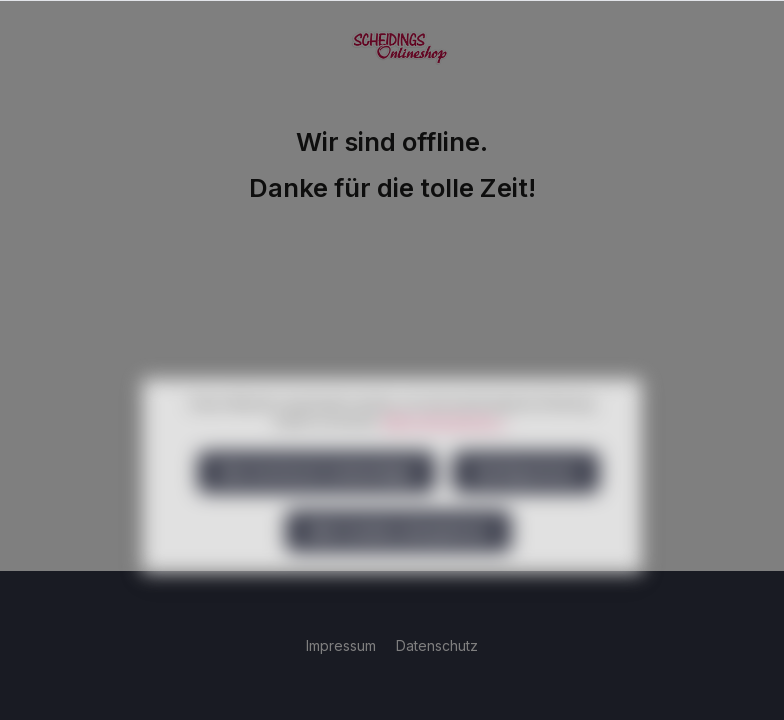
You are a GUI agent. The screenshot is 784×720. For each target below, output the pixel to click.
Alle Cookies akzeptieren (398, 563)
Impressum (343, 645)
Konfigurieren (526, 504)
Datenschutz (437, 645)
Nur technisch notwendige (316, 504)
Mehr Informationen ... (446, 453)
